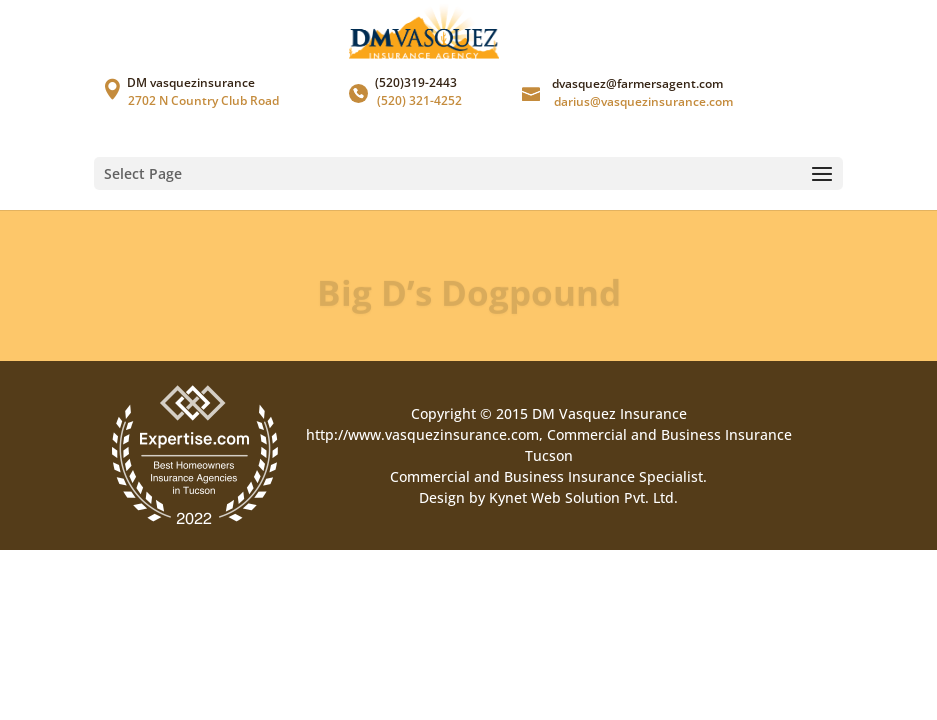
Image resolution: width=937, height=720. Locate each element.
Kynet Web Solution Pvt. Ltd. (583, 497)
